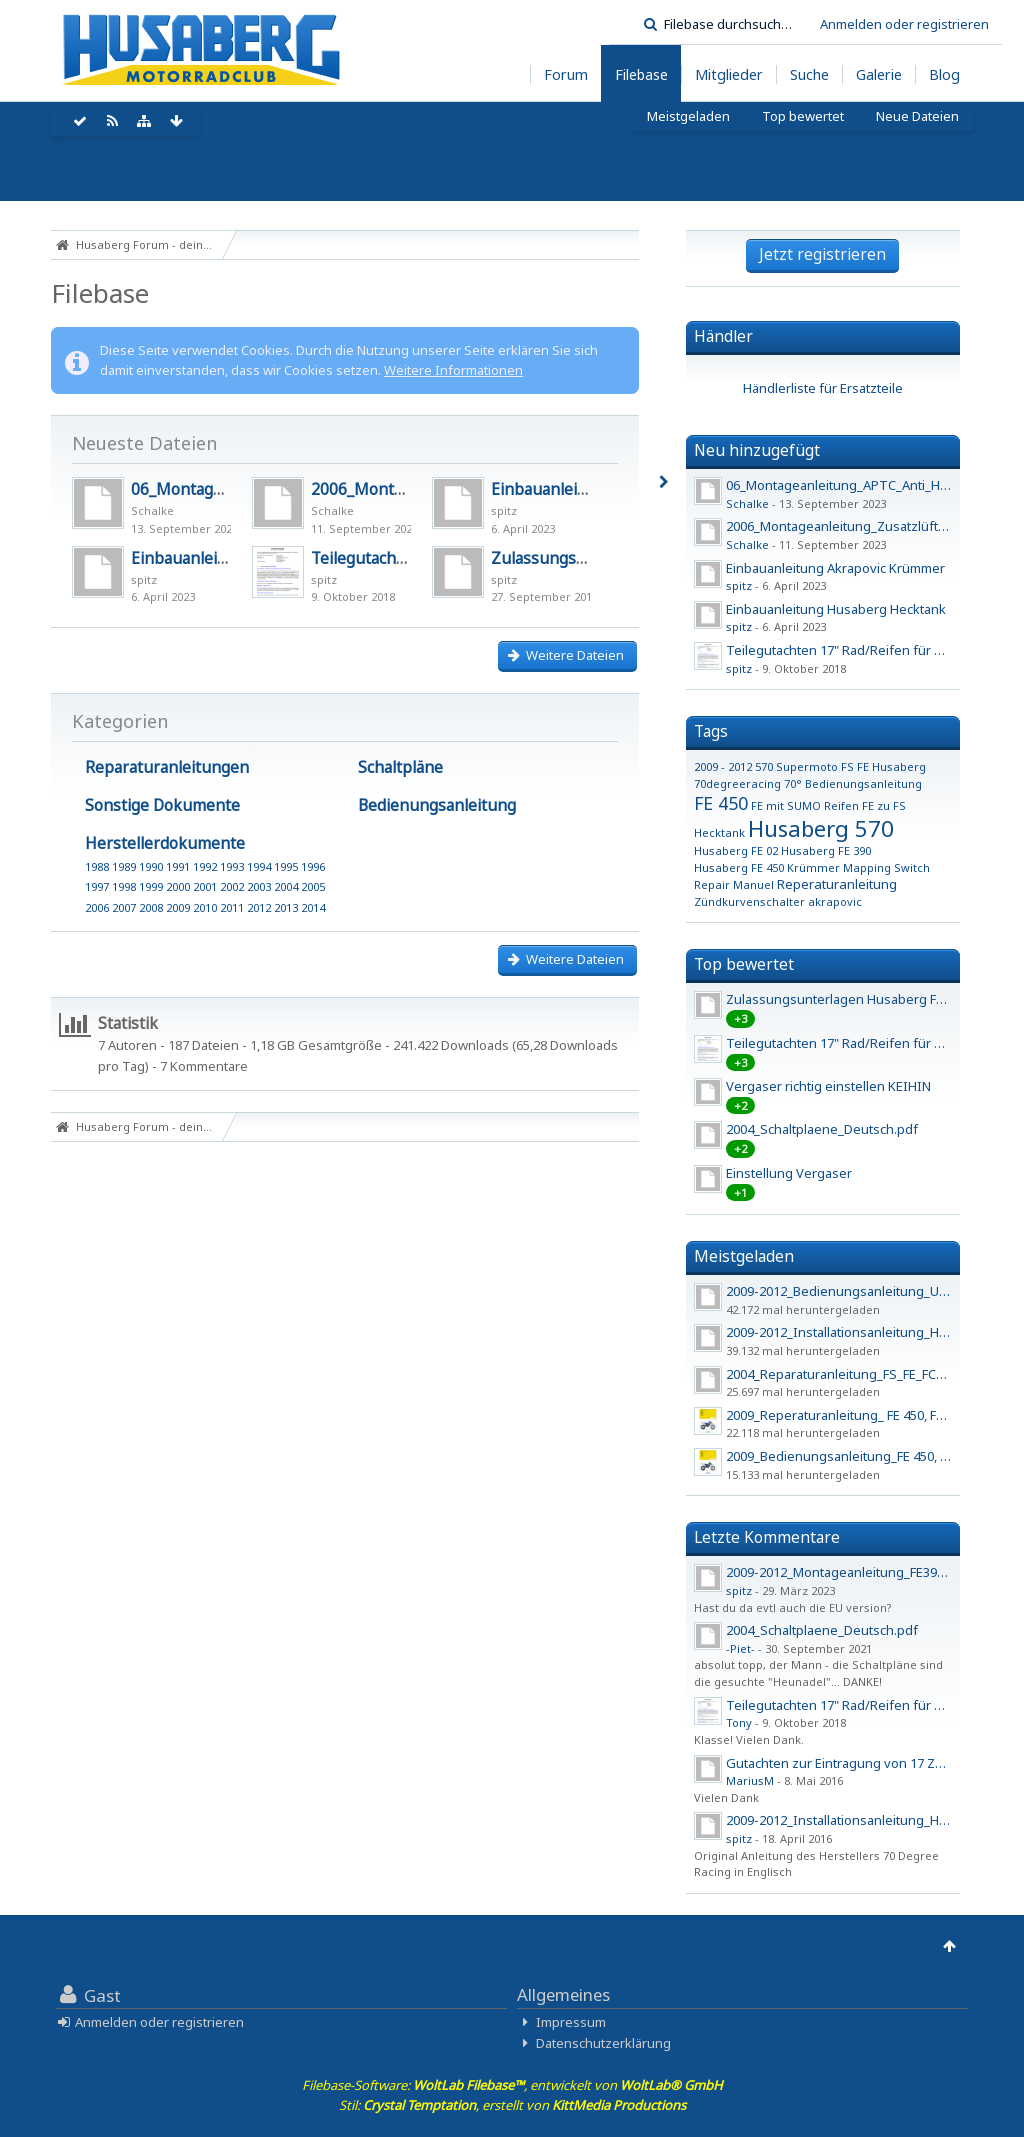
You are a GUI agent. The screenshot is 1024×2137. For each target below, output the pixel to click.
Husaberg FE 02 (736, 850)
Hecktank (719, 832)
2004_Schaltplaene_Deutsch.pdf (822, 1129)
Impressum (571, 2022)
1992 (205, 866)
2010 (205, 907)
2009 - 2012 (723, 766)
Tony (739, 1722)
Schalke (152, 510)
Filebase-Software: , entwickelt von (512, 2085)
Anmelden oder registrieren (904, 24)
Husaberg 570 (821, 828)
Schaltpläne (400, 767)
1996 (313, 866)
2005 (313, 886)
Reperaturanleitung (837, 884)
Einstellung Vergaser (789, 1173)
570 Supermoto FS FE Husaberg (840, 766)
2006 (97, 907)
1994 (259, 866)
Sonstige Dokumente (162, 805)
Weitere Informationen (453, 370)
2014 (313, 907)
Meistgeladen (744, 1256)
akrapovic (835, 901)
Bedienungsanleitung (437, 805)
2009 (178, 907)
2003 (259, 886)
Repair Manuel (734, 884)
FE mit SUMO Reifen (805, 805)
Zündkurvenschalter (749, 901)
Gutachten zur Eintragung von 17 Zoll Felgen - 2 (868, 1763)
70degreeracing (737, 783)
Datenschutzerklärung (603, 2043)
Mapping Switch (886, 867)
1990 (151, 866)
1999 (151, 886)
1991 (178, 866)
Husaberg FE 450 (739, 867)
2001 (205, 886)
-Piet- (740, 1648)
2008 (151, 907)
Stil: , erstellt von (512, 2105)
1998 (124, 886)
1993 (232, 866)
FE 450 (721, 803)
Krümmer (813, 867)
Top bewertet (744, 964)
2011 (232, 907)
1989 (124, 866)
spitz (504, 510)
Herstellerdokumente (165, 843)
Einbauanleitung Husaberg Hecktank (836, 609)
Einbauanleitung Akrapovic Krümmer (835, 568)
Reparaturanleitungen (167, 767)
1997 (97, 886)
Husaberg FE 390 (826, 850)
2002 (232, 886)
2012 (259, 907)
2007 (124, 907)
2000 (178, 886)
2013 (286, 907)
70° (793, 783)
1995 (286, 866)
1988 (97, 866)
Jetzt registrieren (822, 254)
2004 (286, 886)
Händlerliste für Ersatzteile (823, 388)
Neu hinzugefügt (757, 450)
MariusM (750, 1780)
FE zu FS (884, 805)
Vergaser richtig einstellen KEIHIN (828, 1086)
